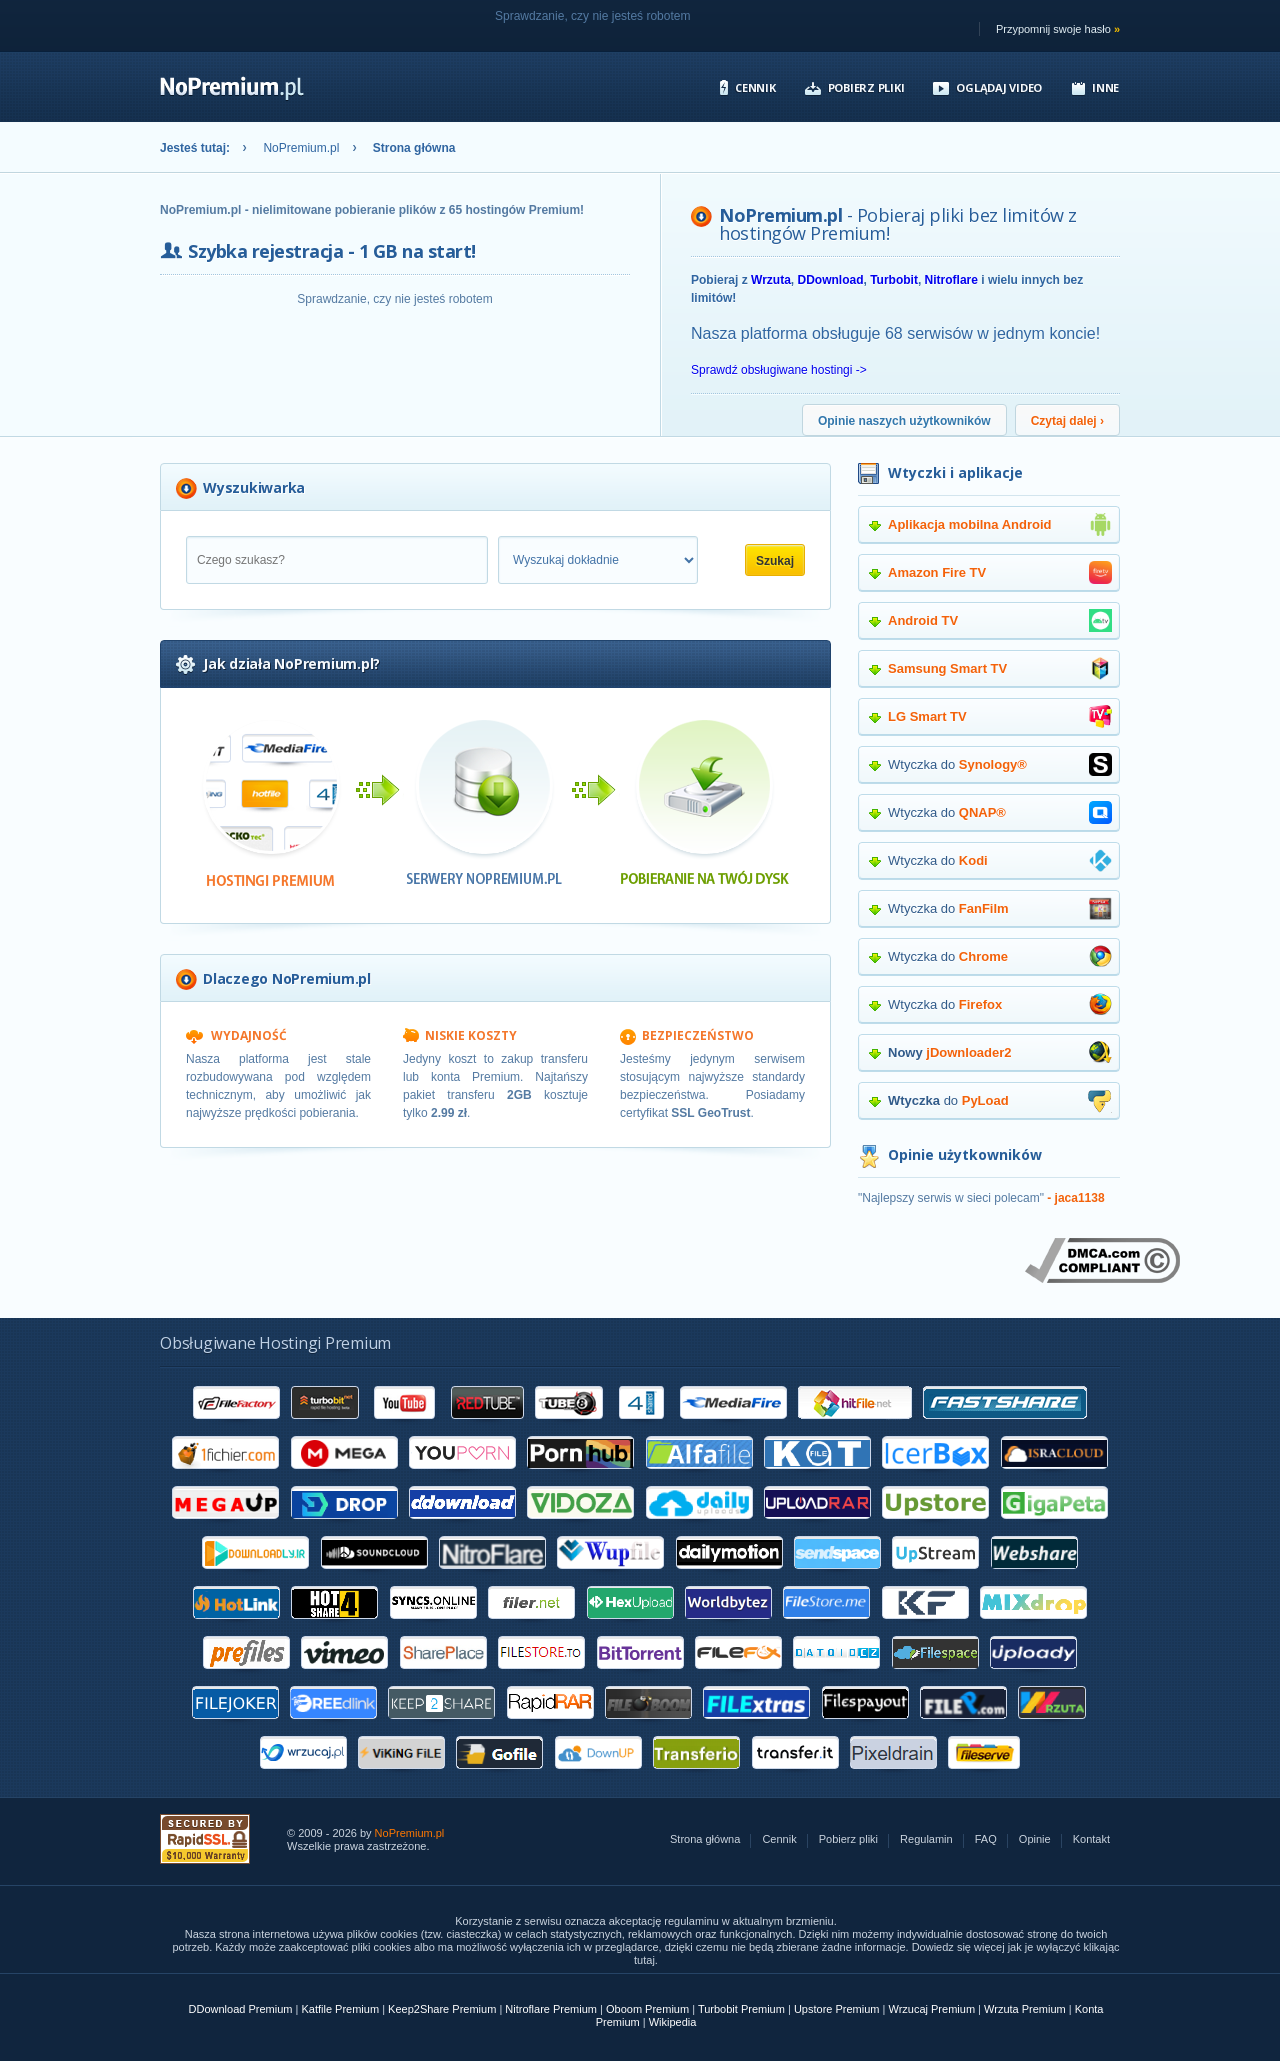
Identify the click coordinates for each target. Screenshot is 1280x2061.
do (1000, 1101)
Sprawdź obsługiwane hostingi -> (779, 370)
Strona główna (705, 1839)
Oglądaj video (999, 87)
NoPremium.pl (301, 148)
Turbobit (894, 280)
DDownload (830, 280)
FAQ (986, 1839)
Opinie (1035, 1839)
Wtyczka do (1000, 764)
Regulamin (926, 1839)
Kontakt (1091, 1839)
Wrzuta (771, 280)
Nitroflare (951, 280)
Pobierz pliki (866, 87)
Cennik (755, 87)
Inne (1105, 87)
